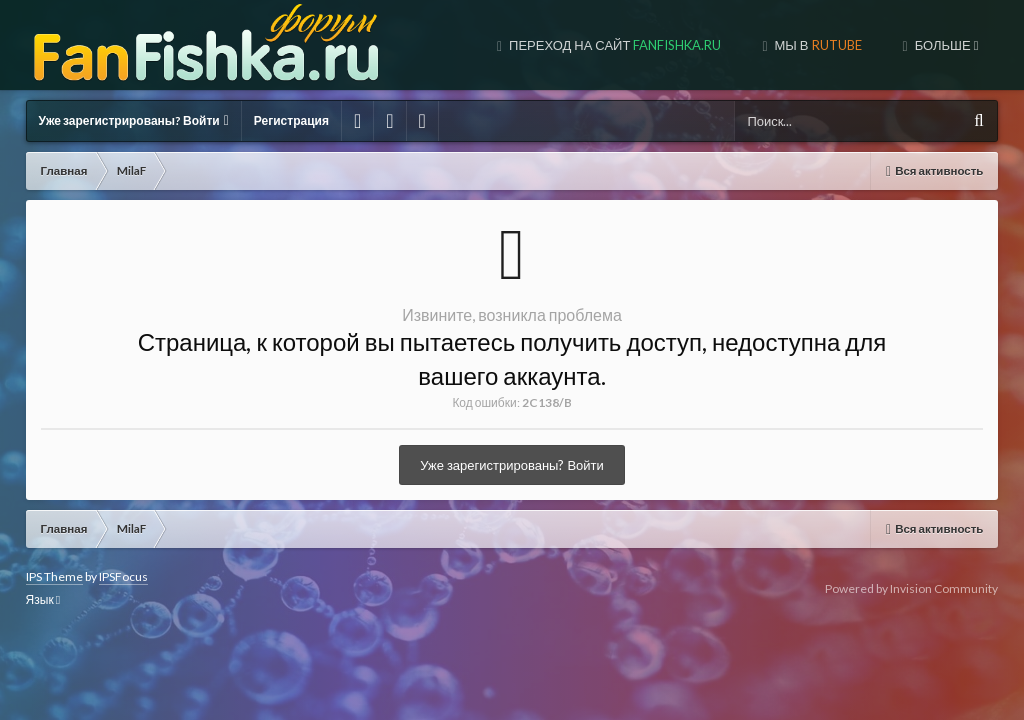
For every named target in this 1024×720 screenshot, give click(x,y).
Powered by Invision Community (911, 588)
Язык (43, 599)
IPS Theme (54, 576)
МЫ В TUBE (821, 45)
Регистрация (291, 120)
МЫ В (676, 45)
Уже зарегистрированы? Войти (134, 120)
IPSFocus (123, 576)
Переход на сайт (473, 45)
